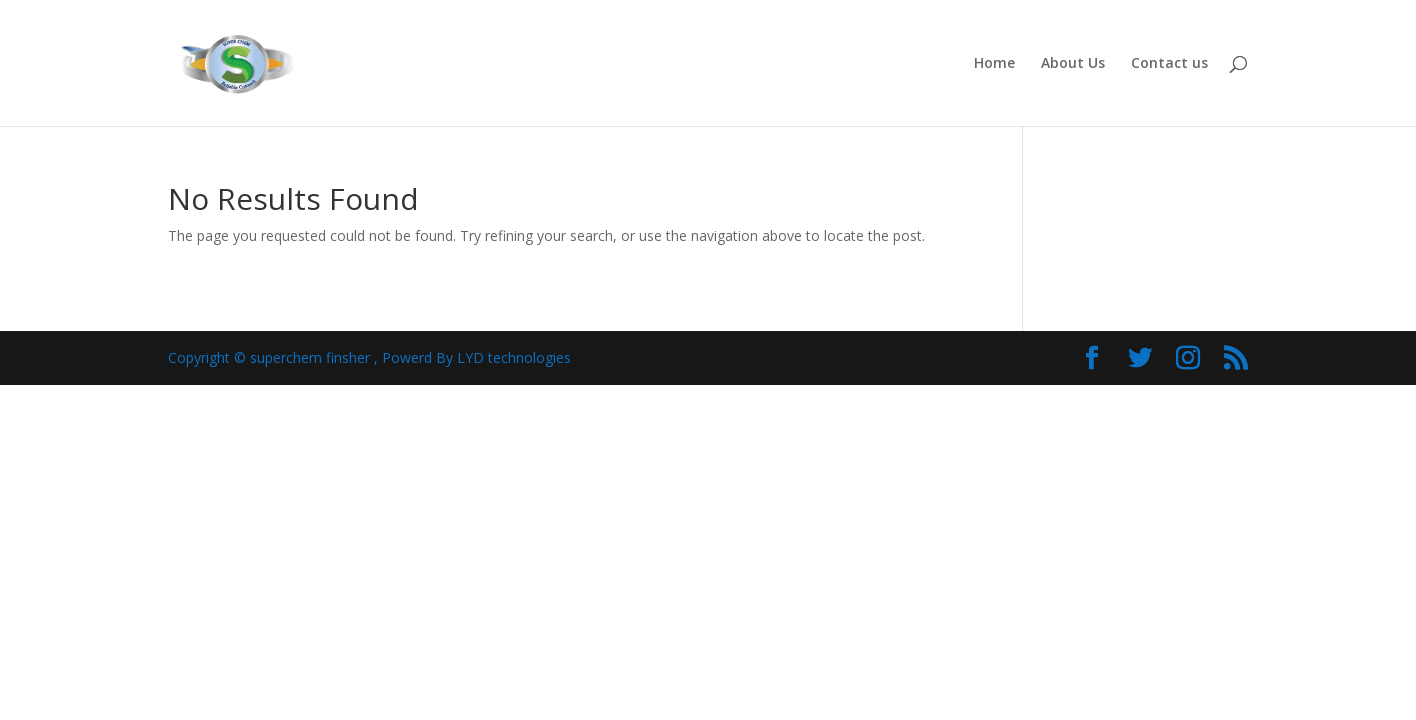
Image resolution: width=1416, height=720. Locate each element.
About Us (1073, 64)
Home (994, 64)
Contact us (1169, 64)
